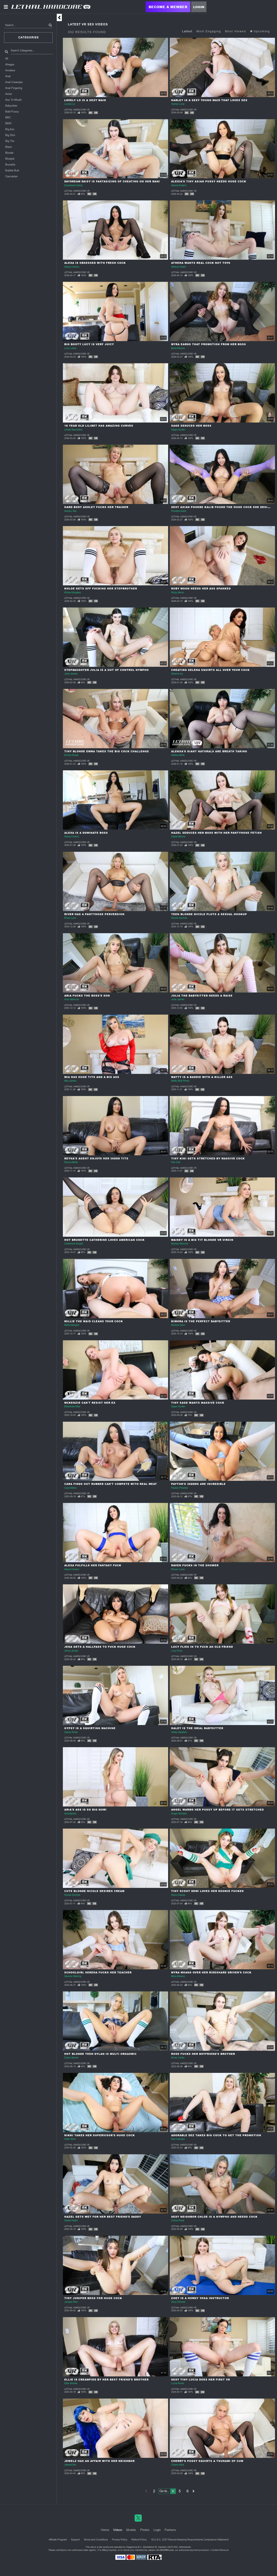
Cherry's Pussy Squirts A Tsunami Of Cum (207, 2461)
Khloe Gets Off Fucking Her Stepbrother (100, 588)
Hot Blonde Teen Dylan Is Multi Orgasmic (100, 2054)
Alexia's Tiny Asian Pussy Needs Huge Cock (208, 181)
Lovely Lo (69, 104)
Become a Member (168, 6)
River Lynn (70, 918)
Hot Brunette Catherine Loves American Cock (104, 1240)
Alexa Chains (71, 266)
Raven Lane (178, 1569)
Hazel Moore (178, 836)
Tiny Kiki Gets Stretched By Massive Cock (208, 1158)
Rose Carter (178, 2057)
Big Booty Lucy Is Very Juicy (89, 344)
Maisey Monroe (179, 1243)
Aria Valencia (71, 999)
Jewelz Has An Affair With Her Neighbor (99, 2461)
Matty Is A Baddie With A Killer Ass (202, 1077)
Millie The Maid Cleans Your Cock (93, 1321)
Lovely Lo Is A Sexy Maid (85, 100)
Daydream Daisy (73, 185)
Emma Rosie (71, 755)
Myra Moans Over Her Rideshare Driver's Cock (211, 1972)
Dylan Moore (71, 2057)
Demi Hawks (178, 1895)
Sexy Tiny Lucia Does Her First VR (200, 2379)
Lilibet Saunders (73, 429)
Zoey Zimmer (178, 2301)
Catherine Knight (73, 1243)
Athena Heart (178, 266)
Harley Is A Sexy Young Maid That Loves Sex (209, 100)
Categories (28, 37)
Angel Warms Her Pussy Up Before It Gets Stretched (217, 1809)
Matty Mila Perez (180, 1080)
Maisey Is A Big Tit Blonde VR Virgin (202, 1240)
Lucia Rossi (177, 2383)
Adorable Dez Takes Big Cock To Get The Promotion (216, 2135)
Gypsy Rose (71, 1732)
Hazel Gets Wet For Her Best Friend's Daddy (102, 2216)
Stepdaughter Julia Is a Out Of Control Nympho (106, 670)
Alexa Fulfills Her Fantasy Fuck (92, 1565)
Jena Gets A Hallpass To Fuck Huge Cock (99, 1647)
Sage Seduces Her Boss (191, 425)
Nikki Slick (70, 2139)
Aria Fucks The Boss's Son (87, 995)
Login (198, 7)
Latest (187, 31)
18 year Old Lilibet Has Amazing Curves (98, 425)
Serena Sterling (73, 1976)
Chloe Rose (177, 2220)
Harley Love (178, 104)
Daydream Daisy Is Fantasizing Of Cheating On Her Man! (112, 181)
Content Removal (219, 2550)
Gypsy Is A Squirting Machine (90, 1728)
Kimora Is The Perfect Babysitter (200, 1321)
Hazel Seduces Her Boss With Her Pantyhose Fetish (216, 833)
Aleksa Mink (178, 755)
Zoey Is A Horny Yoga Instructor (200, 2298)
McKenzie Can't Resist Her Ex (89, 1402)
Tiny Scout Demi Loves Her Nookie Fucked (207, 1891)
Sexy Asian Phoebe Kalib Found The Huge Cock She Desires (222, 507)
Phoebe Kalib (178, 511)
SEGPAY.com (167, 2550)
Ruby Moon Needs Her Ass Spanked (201, 588)
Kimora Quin (178, 1325)
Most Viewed (235, 31)
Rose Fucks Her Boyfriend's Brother (203, 2054)
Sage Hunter (178, 429)
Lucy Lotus (70, 348)
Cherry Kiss (177, 2464)
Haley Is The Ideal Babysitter (197, 1728)
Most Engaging (208, 31)
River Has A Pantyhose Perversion (94, 914)
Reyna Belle (71, 1162)
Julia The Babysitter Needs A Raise (202, 995)
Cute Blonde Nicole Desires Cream (94, 1891)
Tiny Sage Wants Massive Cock (197, 1402)
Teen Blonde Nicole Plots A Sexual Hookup (209, 914)
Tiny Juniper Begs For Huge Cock (93, 2298)
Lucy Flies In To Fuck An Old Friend (202, 1647)
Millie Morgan (71, 1325)
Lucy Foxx (176, 1650)
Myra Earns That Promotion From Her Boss (208, 344)
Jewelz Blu (70, 2464)
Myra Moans (178, 348)
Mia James (70, 1080)
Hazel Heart (70, 2220)
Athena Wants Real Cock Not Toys (200, 263)
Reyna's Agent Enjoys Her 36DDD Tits (96, 1158)
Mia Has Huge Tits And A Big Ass (91, 1077)
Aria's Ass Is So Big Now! (85, 1809)
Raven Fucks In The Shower (195, 1565)
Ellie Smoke (70, 2383)
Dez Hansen (178, 2139)
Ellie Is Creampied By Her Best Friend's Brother (106, 2379)
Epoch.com (66, 2550)
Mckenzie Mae (72, 1406)
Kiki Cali (175, 1162)
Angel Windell (179, 1813)
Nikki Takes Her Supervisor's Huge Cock (99, 2135)
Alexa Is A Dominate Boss (86, 833)
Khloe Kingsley (72, 592)
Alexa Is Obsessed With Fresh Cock (95, 263)
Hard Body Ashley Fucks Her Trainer (96, 507)
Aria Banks (70, 1813)
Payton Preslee (179, 1487)
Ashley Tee (70, 511)
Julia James (70, 673)
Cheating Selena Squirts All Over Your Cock (210, 670)
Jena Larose (71, 1650)
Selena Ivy (177, 673)
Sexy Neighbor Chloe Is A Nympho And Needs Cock (214, 2216)
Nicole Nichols (179, 918)
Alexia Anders (178, 185)
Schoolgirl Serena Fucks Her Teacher (98, 1972)
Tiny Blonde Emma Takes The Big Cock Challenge (106, 751)
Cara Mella (70, 1487)
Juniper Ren (71, 2301)
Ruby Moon (177, 592)
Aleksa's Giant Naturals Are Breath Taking (209, 751)
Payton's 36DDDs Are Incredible (198, 1484)
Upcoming (260, 31)
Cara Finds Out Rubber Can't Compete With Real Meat (110, 1484)
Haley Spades (179, 1732)
